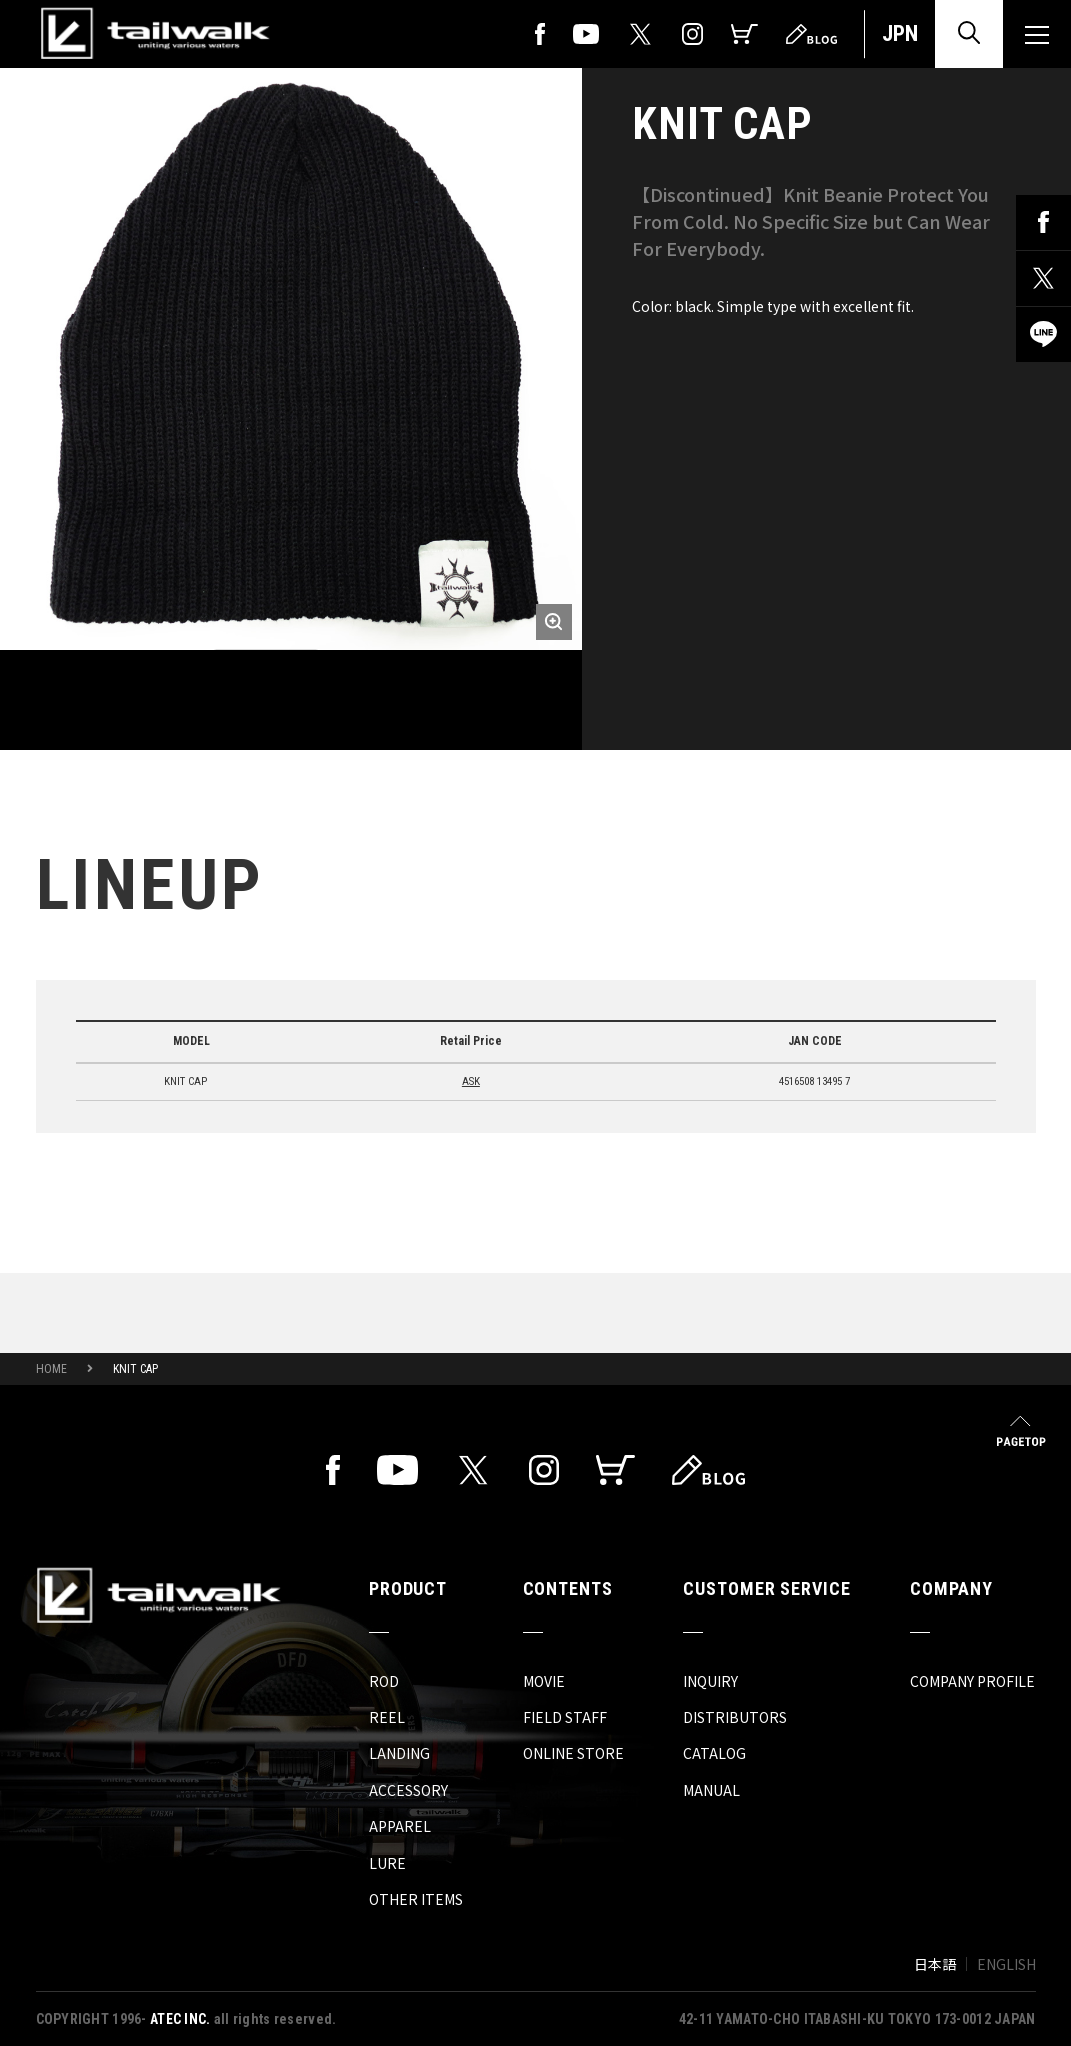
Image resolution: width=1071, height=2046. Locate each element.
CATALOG (714, 1753)
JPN (900, 33)
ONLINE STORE (573, 1753)
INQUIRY (710, 1681)
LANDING (399, 1753)
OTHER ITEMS (416, 1899)
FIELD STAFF (565, 1717)
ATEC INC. (180, 2019)
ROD (384, 1681)
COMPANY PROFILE (972, 1681)
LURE (387, 1863)
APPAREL (400, 1826)
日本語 (935, 1964)
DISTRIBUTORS (735, 1717)
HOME (51, 1369)
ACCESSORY (408, 1790)
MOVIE (544, 1681)
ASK (471, 1081)
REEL (387, 1717)
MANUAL (711, 1790)
